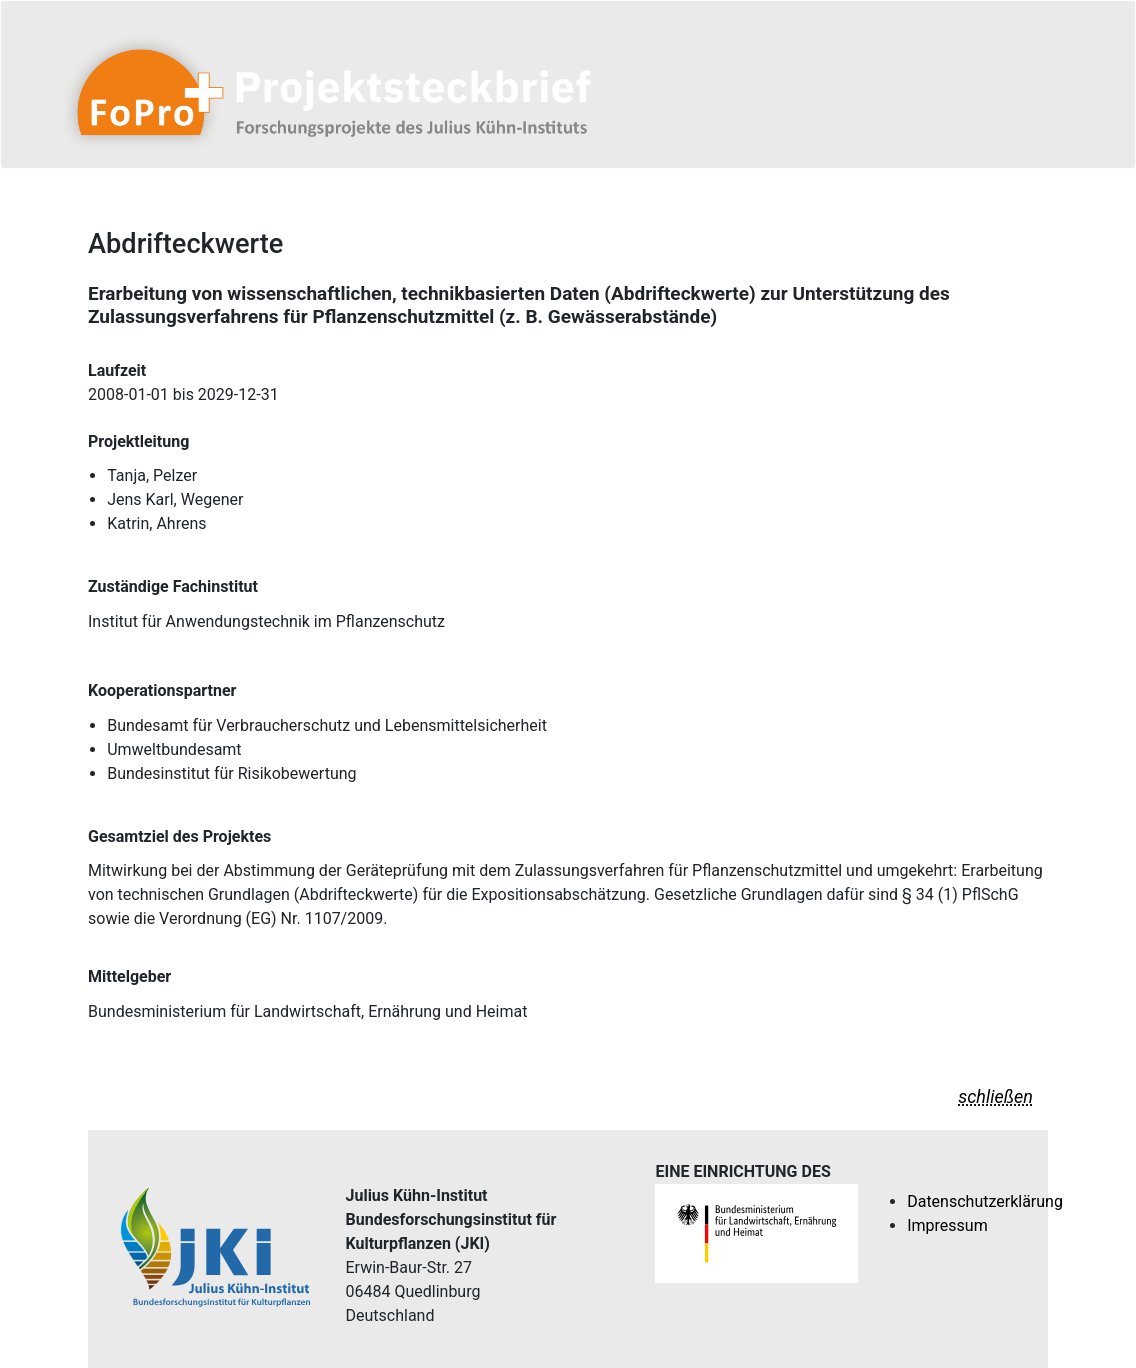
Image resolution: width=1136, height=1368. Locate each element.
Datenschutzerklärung (985, 1201)
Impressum (947, 1225)
